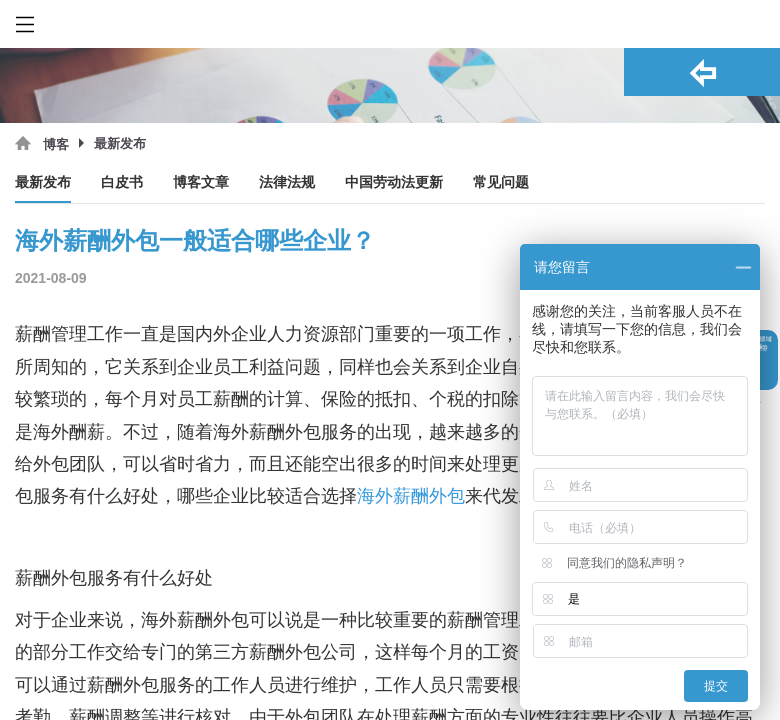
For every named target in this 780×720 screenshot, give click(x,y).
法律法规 (287, 182)
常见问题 (501, 182)
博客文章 (201, 182)
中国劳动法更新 (394, 182)
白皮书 (122, 182)
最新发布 (43, 182)
